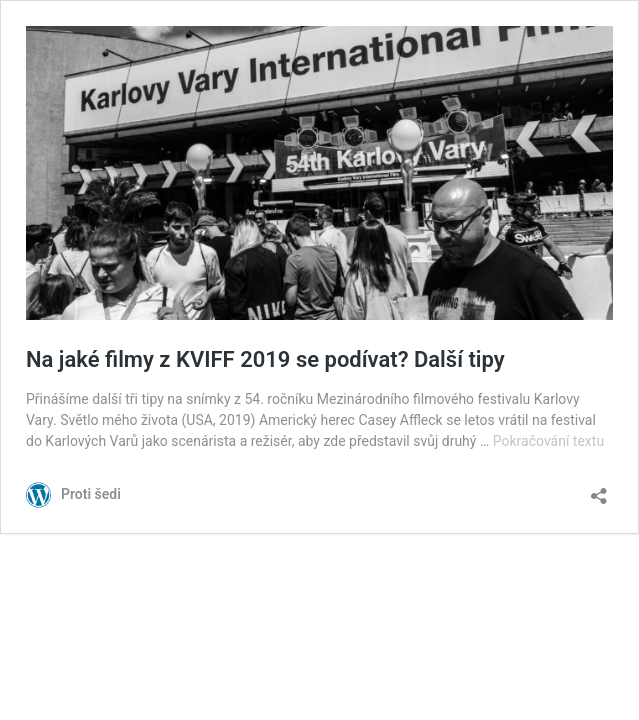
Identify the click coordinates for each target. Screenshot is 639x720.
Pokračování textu (548, 441)
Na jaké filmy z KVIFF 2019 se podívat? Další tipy (265, 359)
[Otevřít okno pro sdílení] (599, 489)
